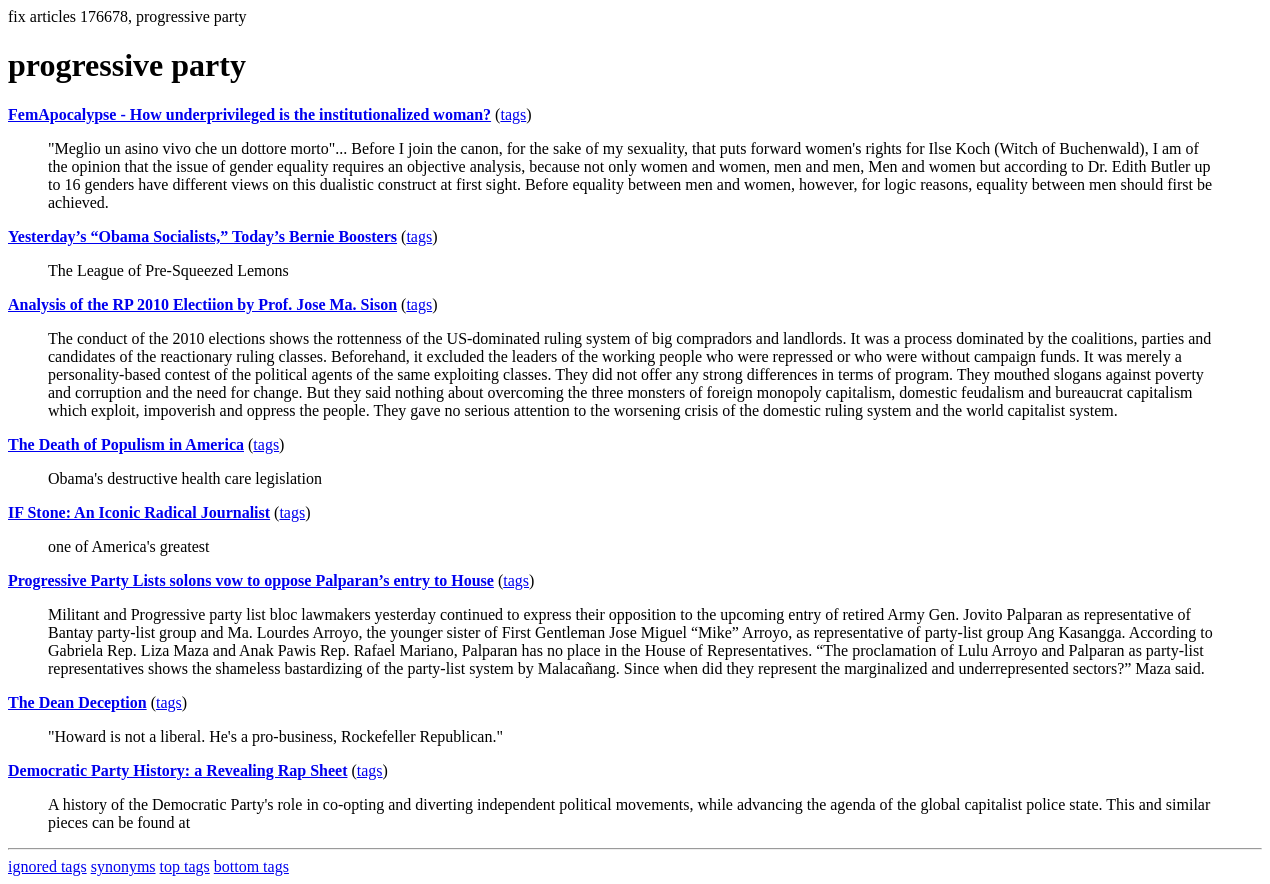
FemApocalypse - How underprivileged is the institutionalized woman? (249, 114)
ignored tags (47, 866)
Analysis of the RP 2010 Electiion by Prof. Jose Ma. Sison (202, 304)
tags (513, 114)
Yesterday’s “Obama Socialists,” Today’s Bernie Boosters (202, 236)
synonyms (123, 866)
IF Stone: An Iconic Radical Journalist (139, 512)
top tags (185, 866)
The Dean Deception (77, 702)
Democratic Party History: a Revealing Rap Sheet (177, 770)
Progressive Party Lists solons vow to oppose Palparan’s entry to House (251, 580)
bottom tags (251, 866)
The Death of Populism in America (126, 444)
